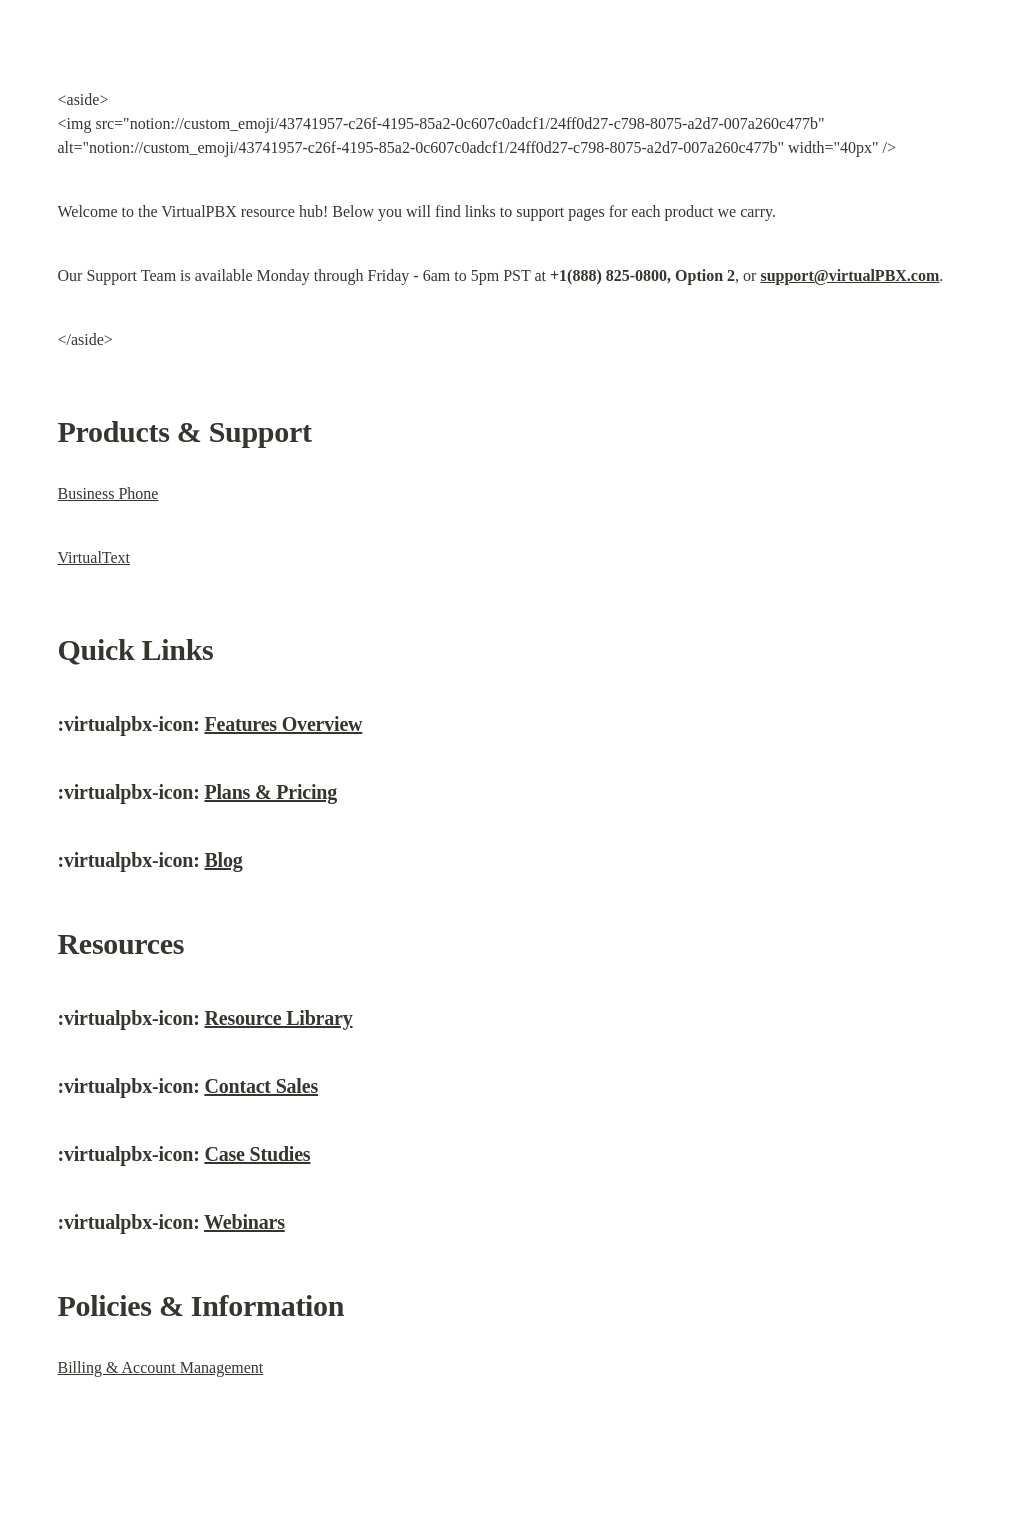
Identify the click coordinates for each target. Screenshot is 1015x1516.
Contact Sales (261, 1086)
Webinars (244, 1222)
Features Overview (283, 724)
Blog (223, 860)
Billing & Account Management (161, 1367)
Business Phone (108, 493)
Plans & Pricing (270, 792)
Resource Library (278, 1018)
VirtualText (94, 557)
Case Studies (257, 1154)
